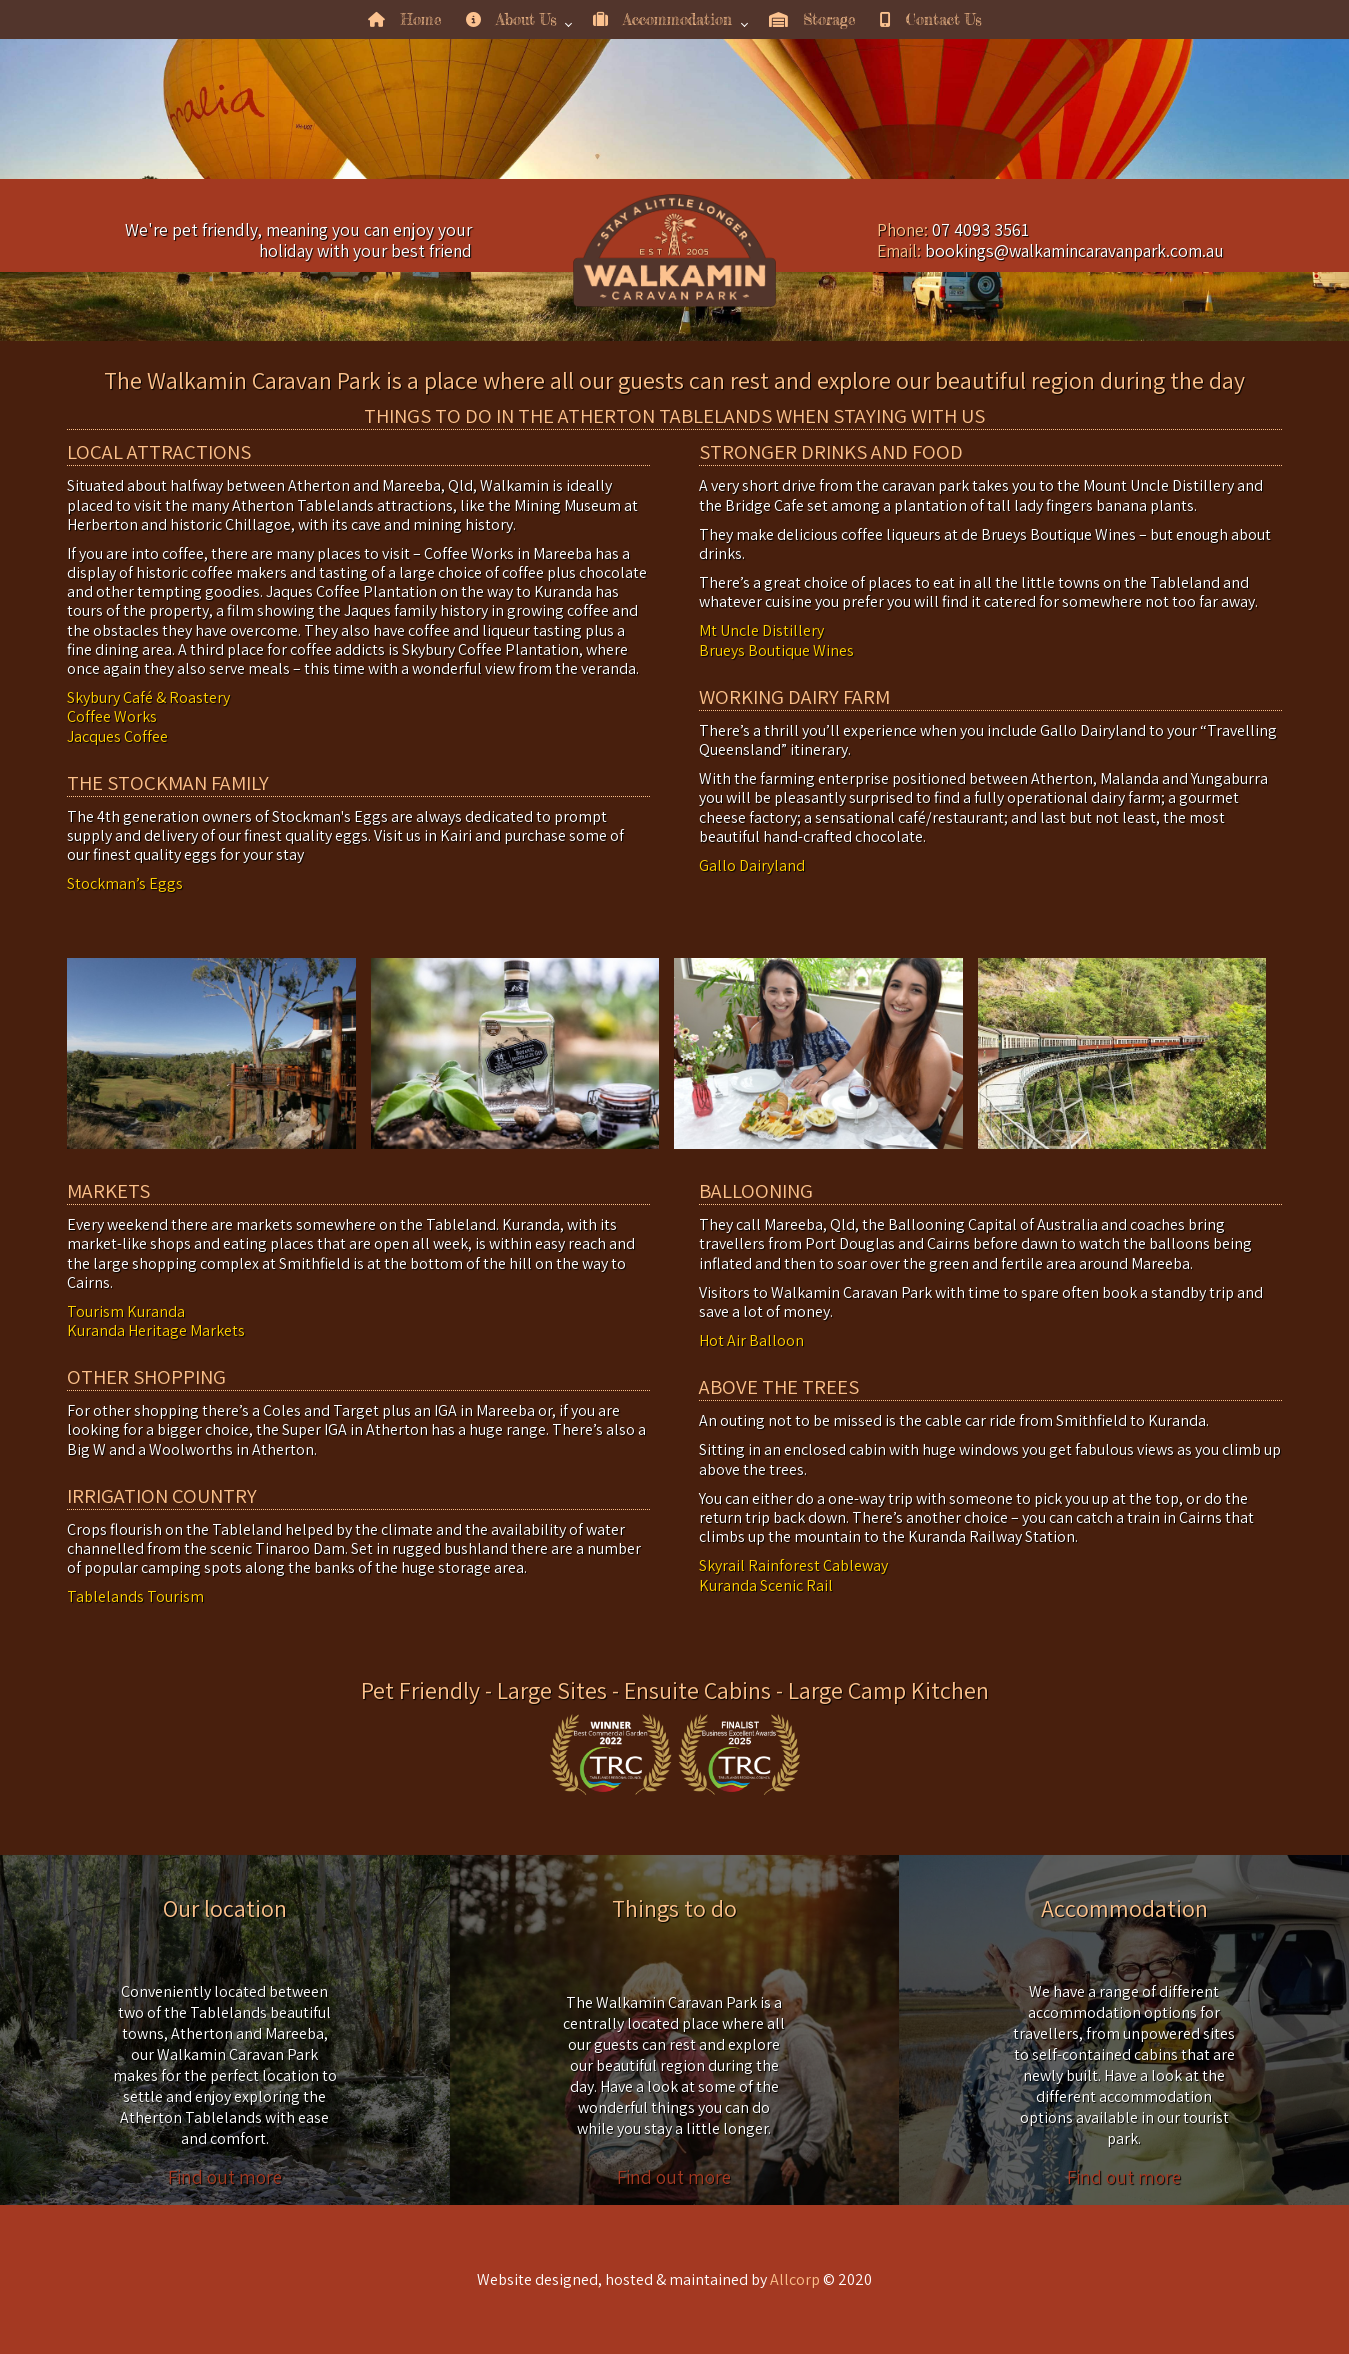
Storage (812, 19)
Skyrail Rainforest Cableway (793, 1565)
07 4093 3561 (980, 229)
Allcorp (795, 2279)
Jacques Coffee (117, 736)
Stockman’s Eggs (125, 883)
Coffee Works (112, 716)
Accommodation (662, 19)
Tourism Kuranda (126, 1311)
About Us (511, 19)
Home (405, 19)
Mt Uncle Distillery (761, 630)
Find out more (225, 2177)
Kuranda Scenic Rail (766, 1585)
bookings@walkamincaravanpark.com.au (1074, 250)
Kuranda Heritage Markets (156, 1330)
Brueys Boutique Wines (776, 650)
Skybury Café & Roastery (148, 697)
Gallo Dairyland (752, 865)
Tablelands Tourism (135, 1596)
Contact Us (930, 19)
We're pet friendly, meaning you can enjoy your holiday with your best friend (298, 240)
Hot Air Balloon (751, 1340)
